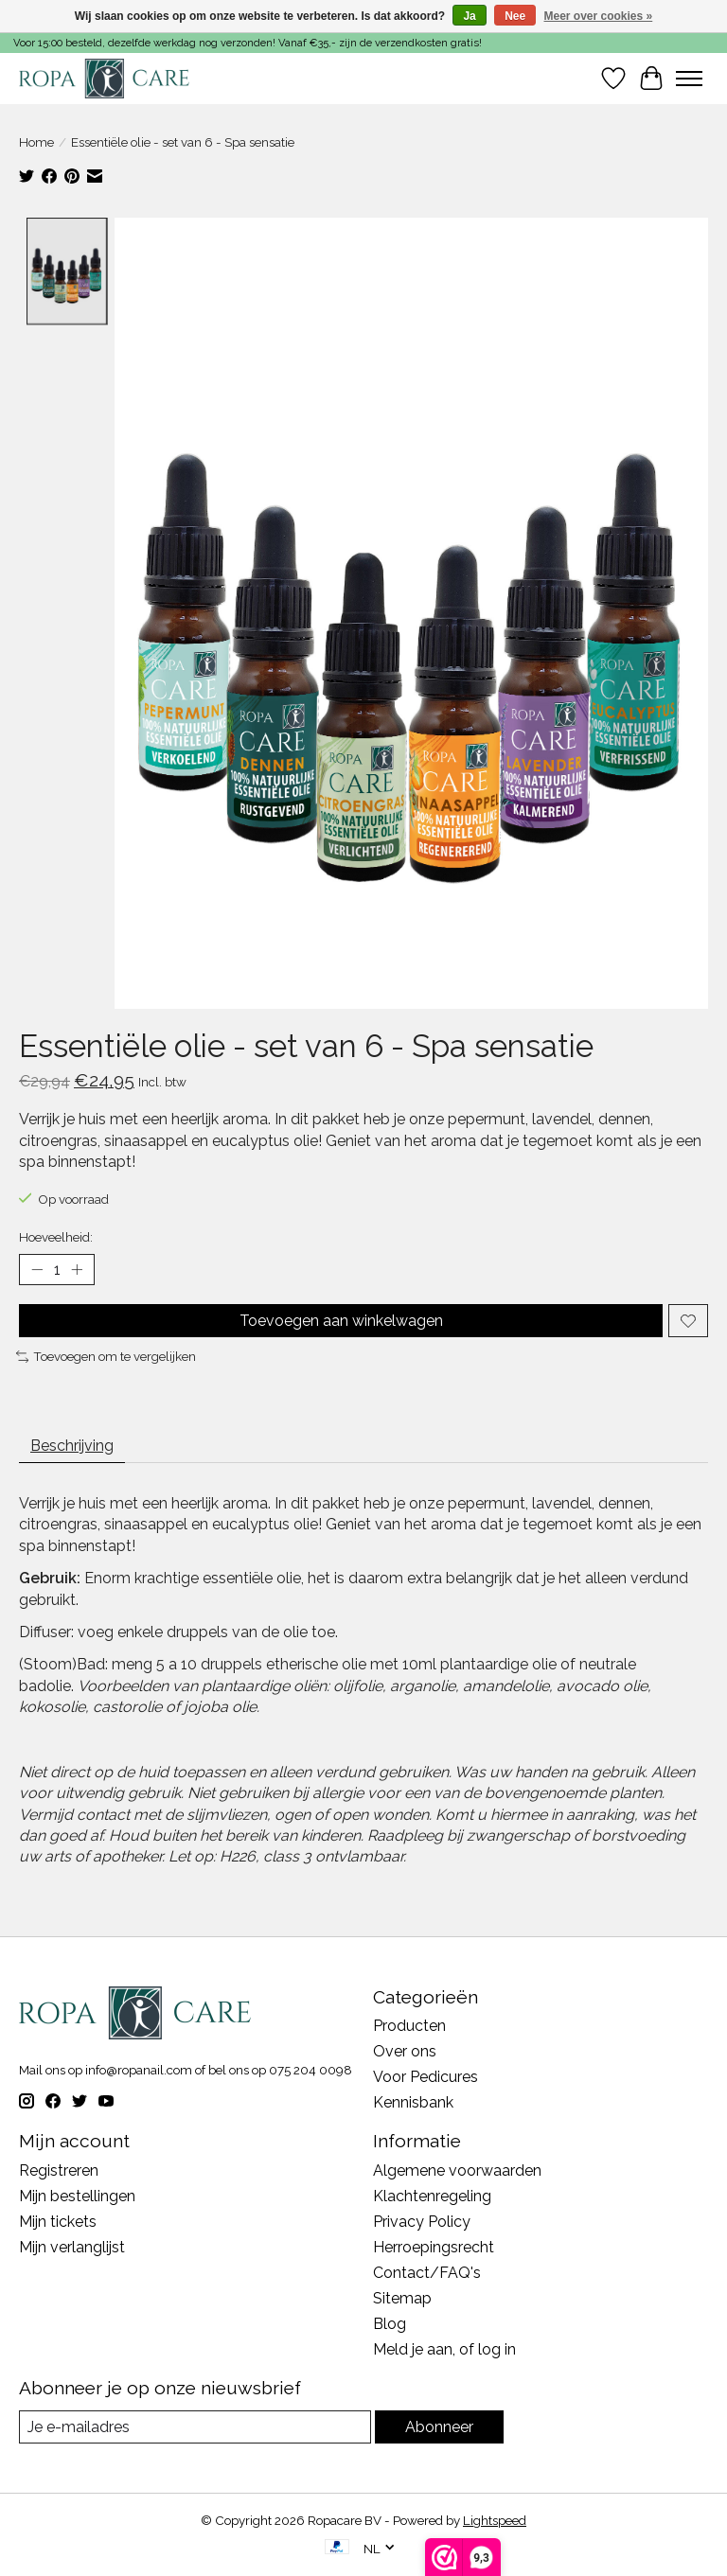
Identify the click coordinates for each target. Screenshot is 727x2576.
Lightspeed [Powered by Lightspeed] (494, 2520)
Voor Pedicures (425, 2077)
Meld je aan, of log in (444, 2349)
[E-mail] (195, 2427)
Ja (469, 16)
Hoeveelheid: (56, 1236)
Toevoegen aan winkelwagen (341, 1321)
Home (36, 142)
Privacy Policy (421, 2222)
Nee (515, 16)
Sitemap (402, 2298)
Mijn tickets (58, 2222)
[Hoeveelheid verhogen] (76, 1270)
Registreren (58, 2170)
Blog (389, 2324)
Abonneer (439, 2427)
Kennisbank (413, 2102)
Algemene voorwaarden (457, 2170)
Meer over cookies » (598, 16)
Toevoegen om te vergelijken (106, 1356)
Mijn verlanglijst (72, 2247)
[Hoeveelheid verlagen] (37, 1270)
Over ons (404, 2051)
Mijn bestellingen (77, 2196)
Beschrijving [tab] (72, 1446)
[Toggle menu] (689, 78)
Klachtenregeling (432, 2196)
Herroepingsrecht (433, 2247)
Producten (409, 2026)
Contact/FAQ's (427, 2273)
